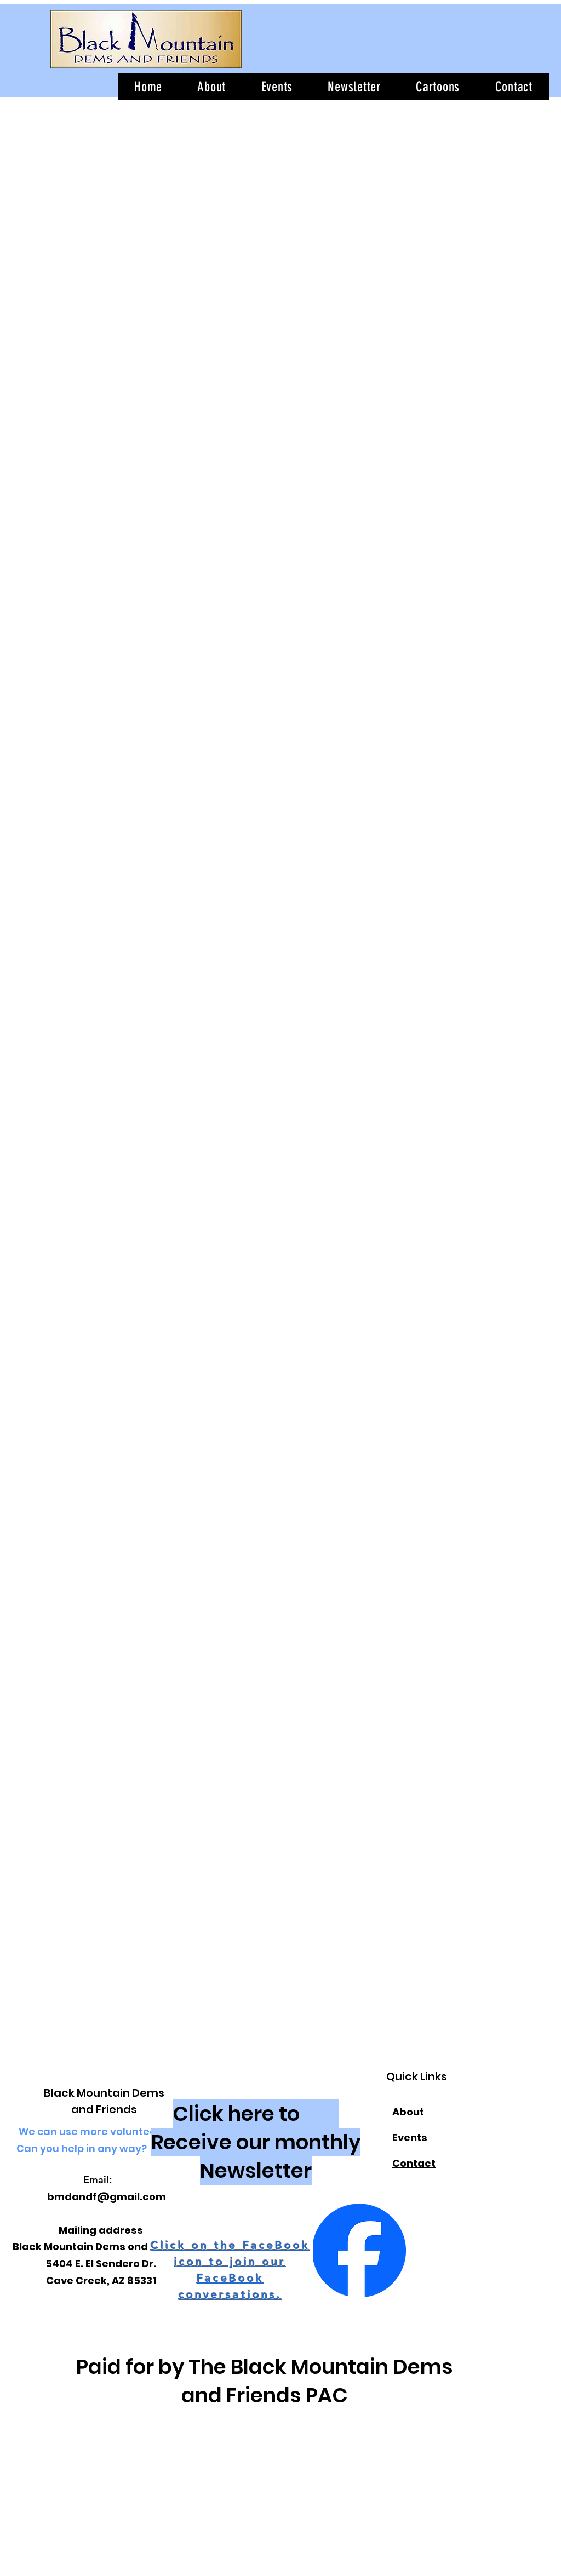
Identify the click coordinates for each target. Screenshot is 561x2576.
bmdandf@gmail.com (106, 2197)
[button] (354, 86)
